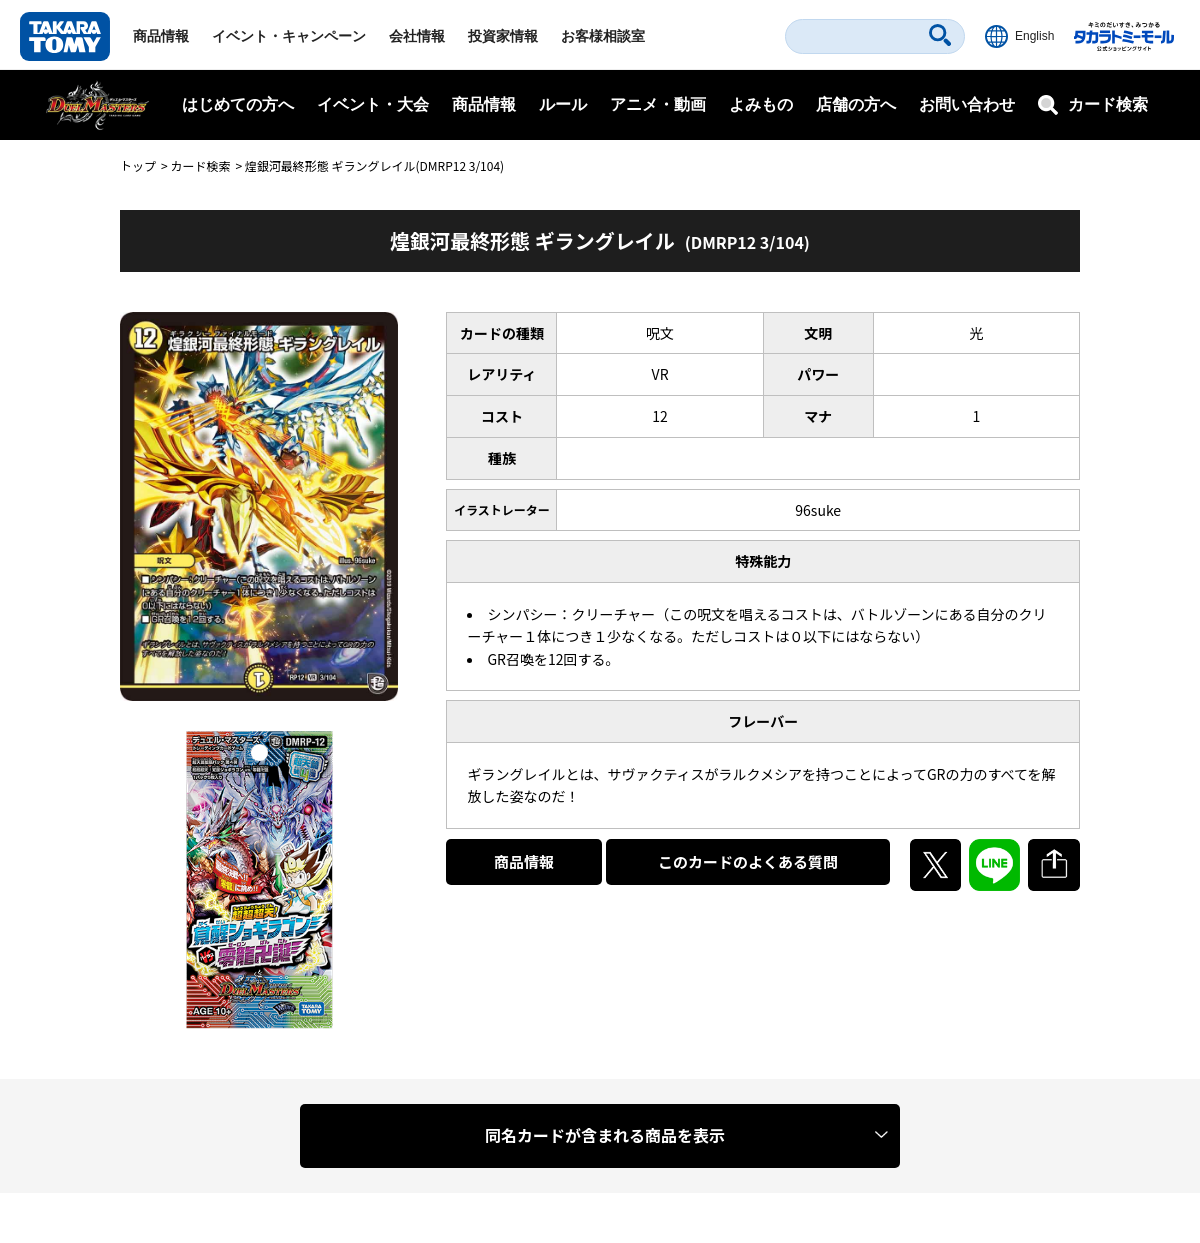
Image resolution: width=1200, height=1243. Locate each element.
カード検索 (200, 165)
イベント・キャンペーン (289, 36)
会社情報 (417, 36)
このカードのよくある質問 (748, 861)
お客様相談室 (603, 36)
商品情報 (161, 36)
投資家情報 (503, 36)
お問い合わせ (967, 104)
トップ (138, 165)
